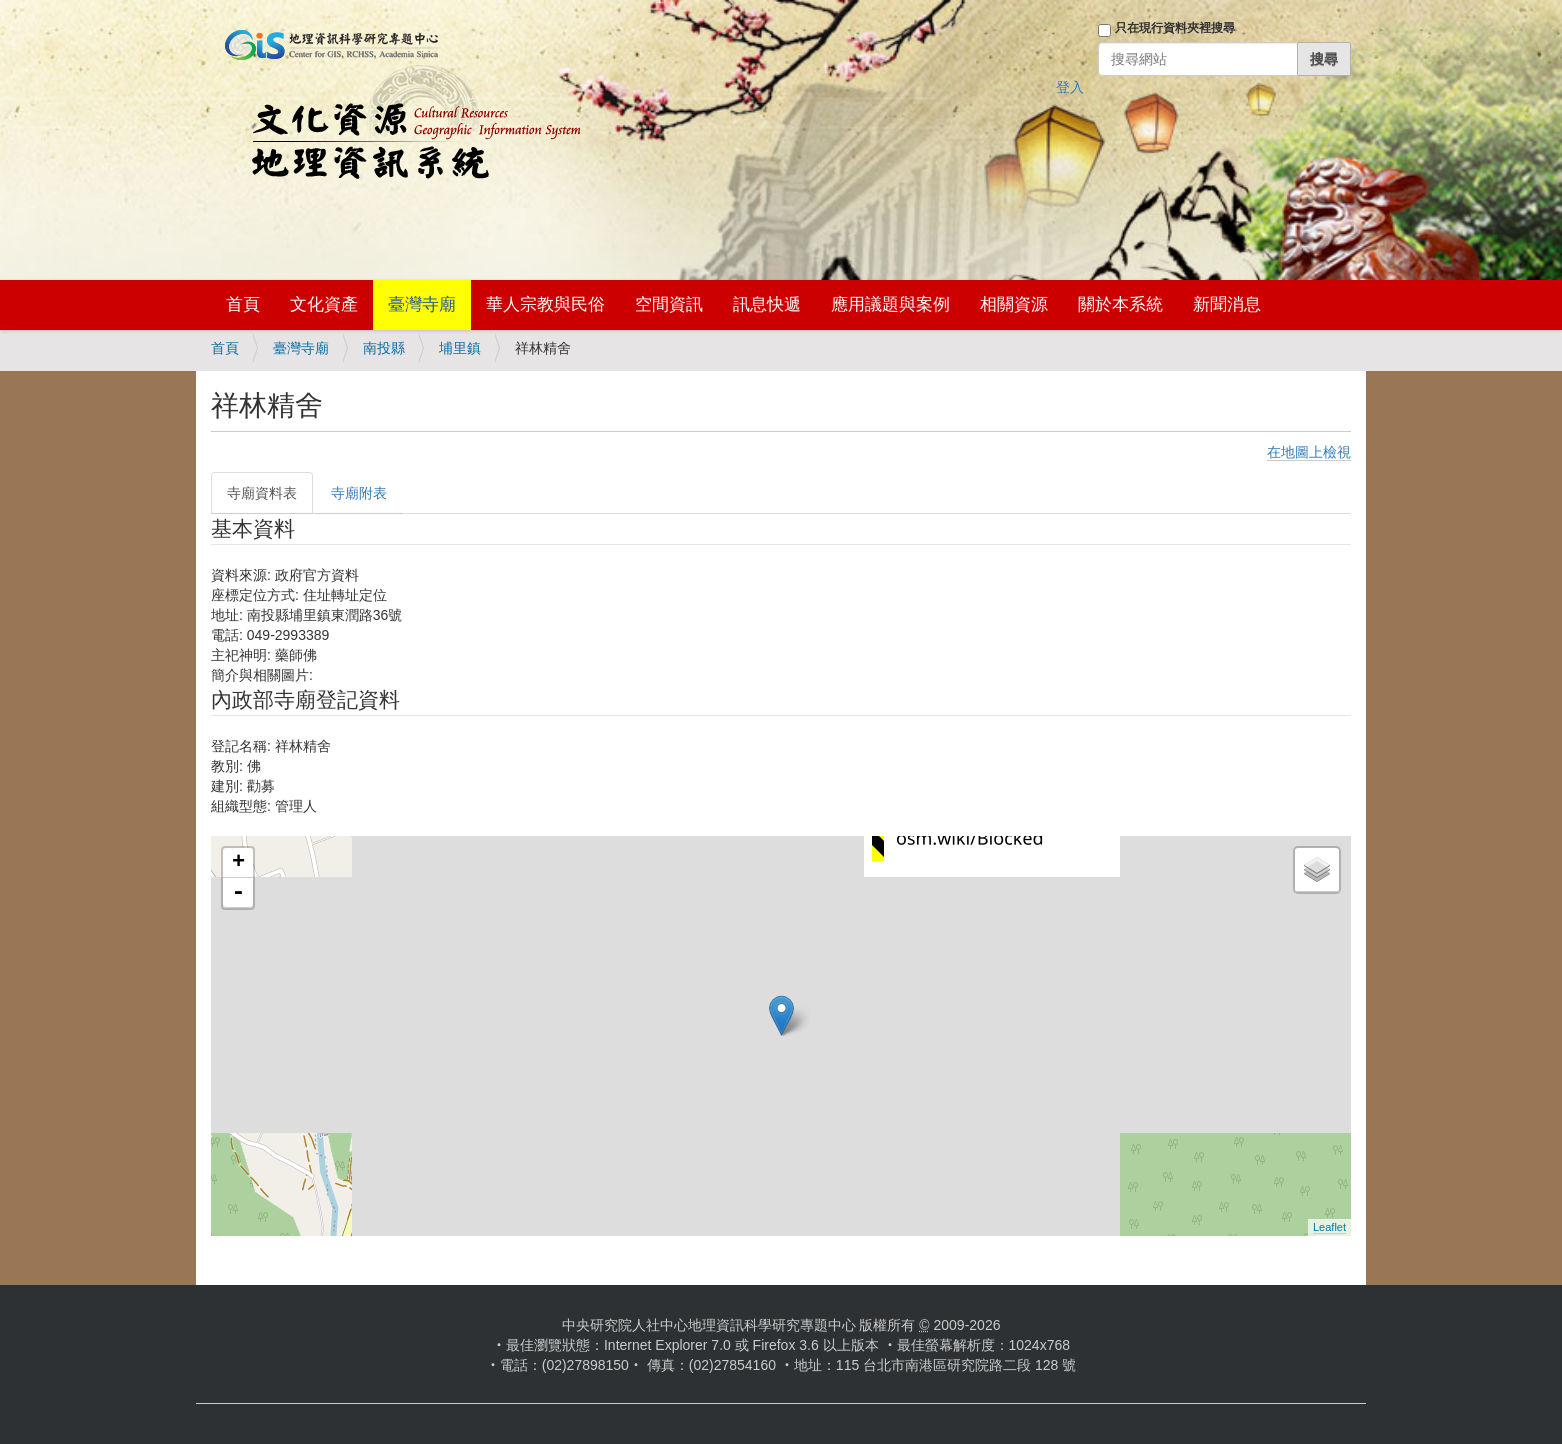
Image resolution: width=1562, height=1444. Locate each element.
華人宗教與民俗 (545, 304)
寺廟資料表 (262, 493)
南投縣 (384, 348)
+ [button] (238, 863)
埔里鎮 (460, 348)
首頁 (243, 304)
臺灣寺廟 (422, 304)
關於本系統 (1120, 304)
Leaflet (1329, 1227)
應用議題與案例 (890, 304)
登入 (1070, 87)
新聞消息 (1227, 304)
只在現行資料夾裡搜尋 (1175, 28)
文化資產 (324, 304)
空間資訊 (669, 304)
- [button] (238, 893)
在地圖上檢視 (1309, 452)
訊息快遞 (767, 304)
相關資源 (1014, 304)
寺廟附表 (359, 493)
